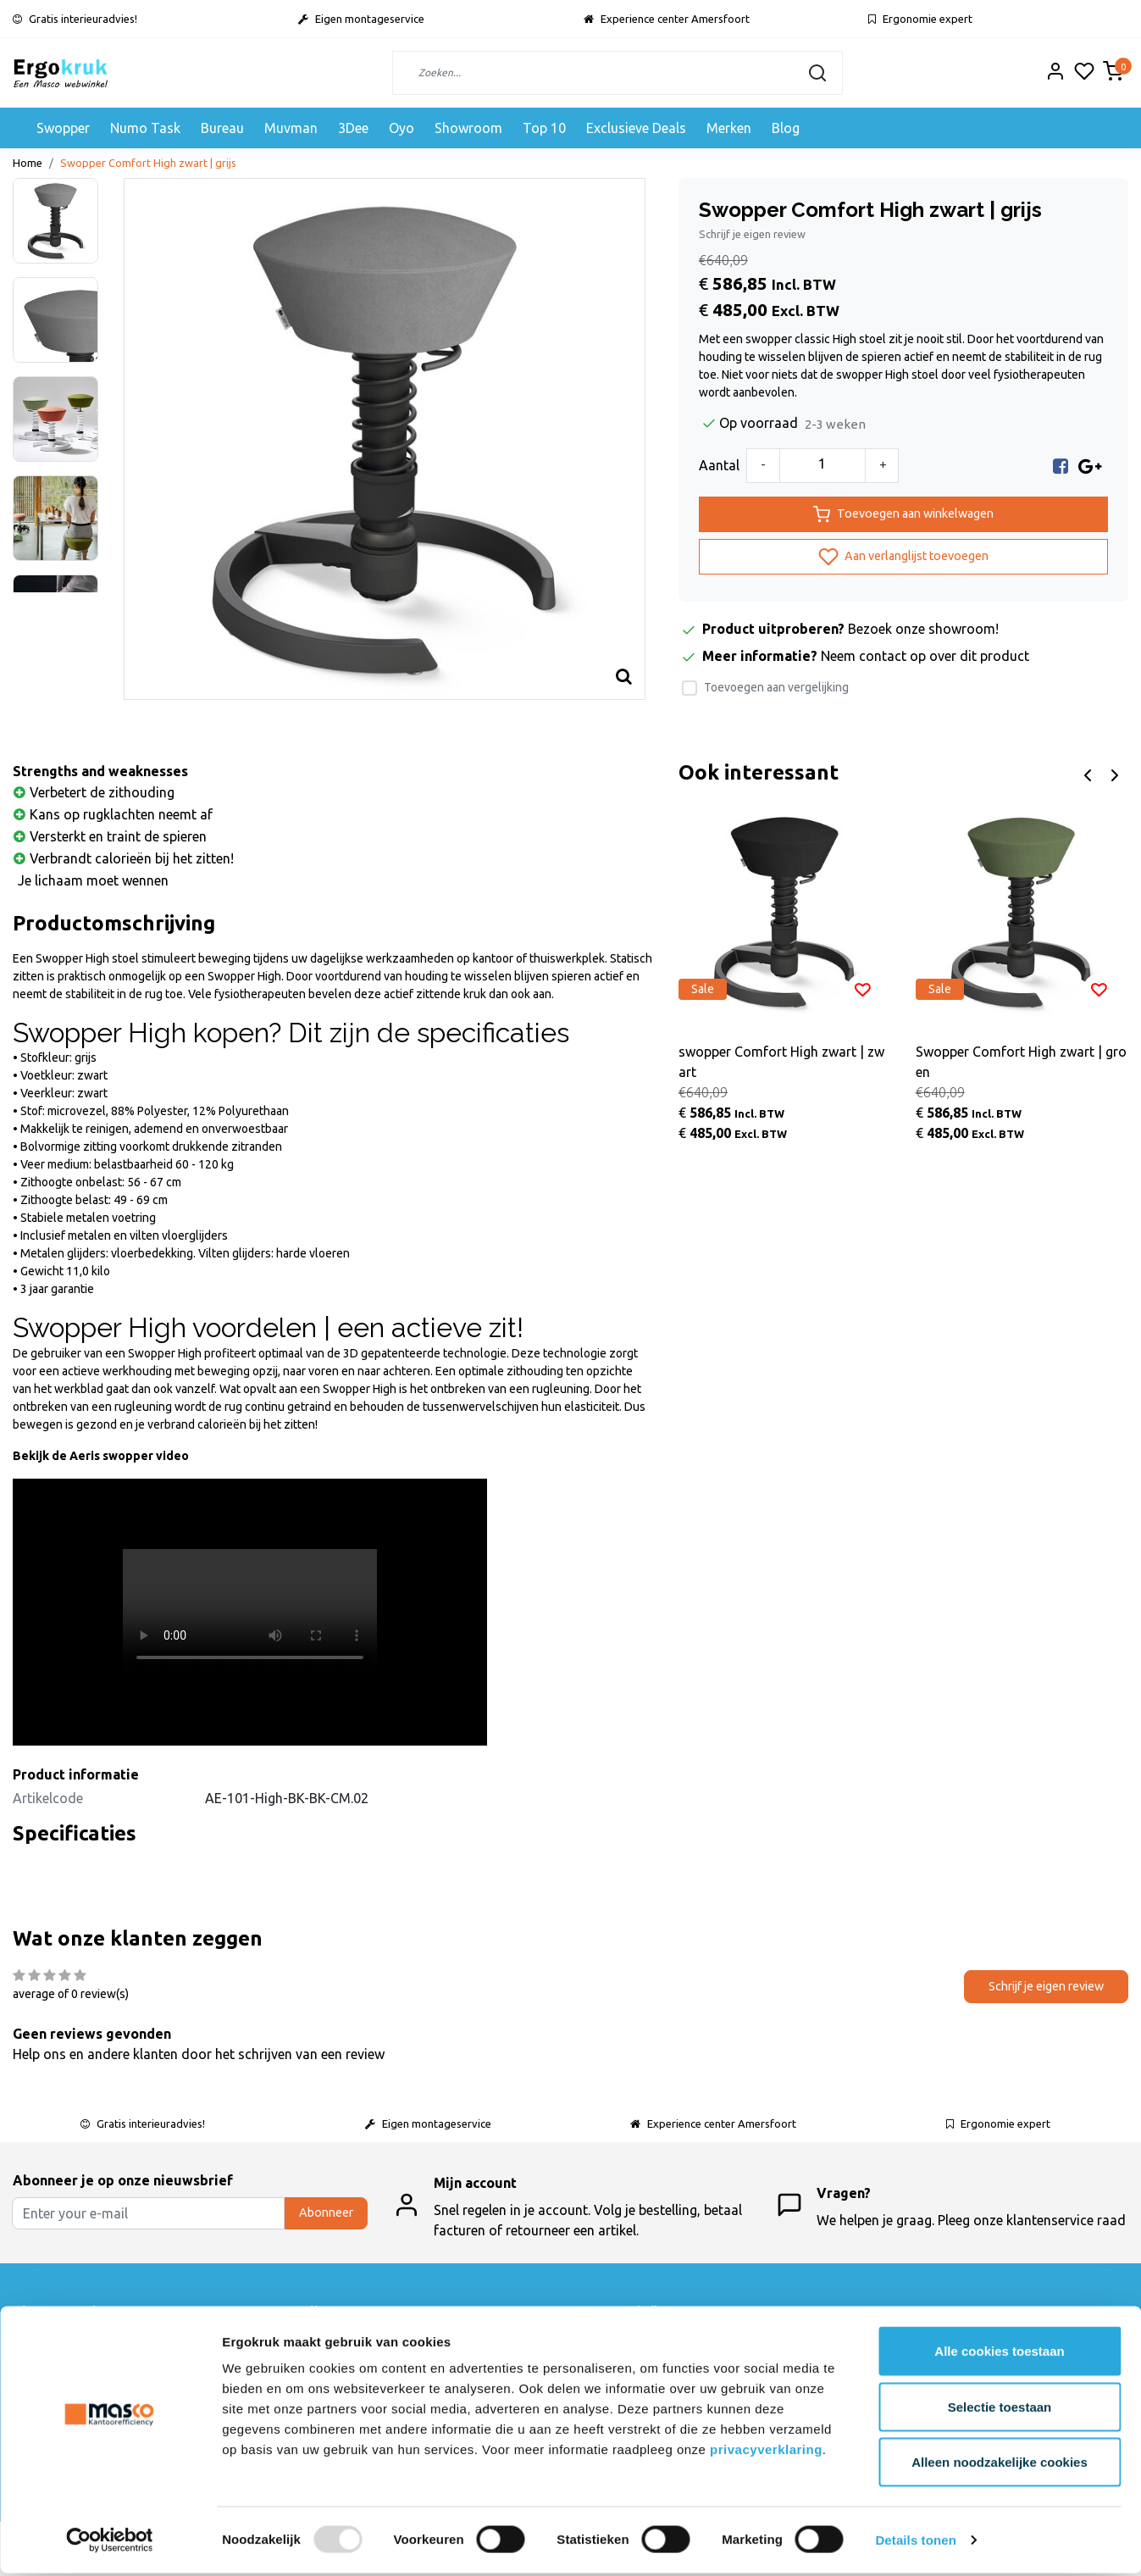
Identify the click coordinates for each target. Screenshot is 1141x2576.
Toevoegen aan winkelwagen (903, 514)
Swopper (63, 128)
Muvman (291, 128)
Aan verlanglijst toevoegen (903, 557)
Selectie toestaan (1000, 2409)
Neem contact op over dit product (925, 655)
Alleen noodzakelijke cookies (999, 2464)
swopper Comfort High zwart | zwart (781, 1062)
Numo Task (145, 128)
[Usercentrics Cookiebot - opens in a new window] (110, 2543)
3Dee (353, 128)
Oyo (401, 128)
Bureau (222, 128)
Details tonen (915, 2542)
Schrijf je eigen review (752, 234)
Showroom (468, 128)
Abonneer (326, 2212)
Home (27, 163)
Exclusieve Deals (636, 128)
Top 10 (544, 128)
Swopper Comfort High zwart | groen (1021, 1062)
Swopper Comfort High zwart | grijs (148, 163)
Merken (728, 128)
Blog (786, 128)
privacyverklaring (766, 2452)
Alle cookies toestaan (999, 2353)
